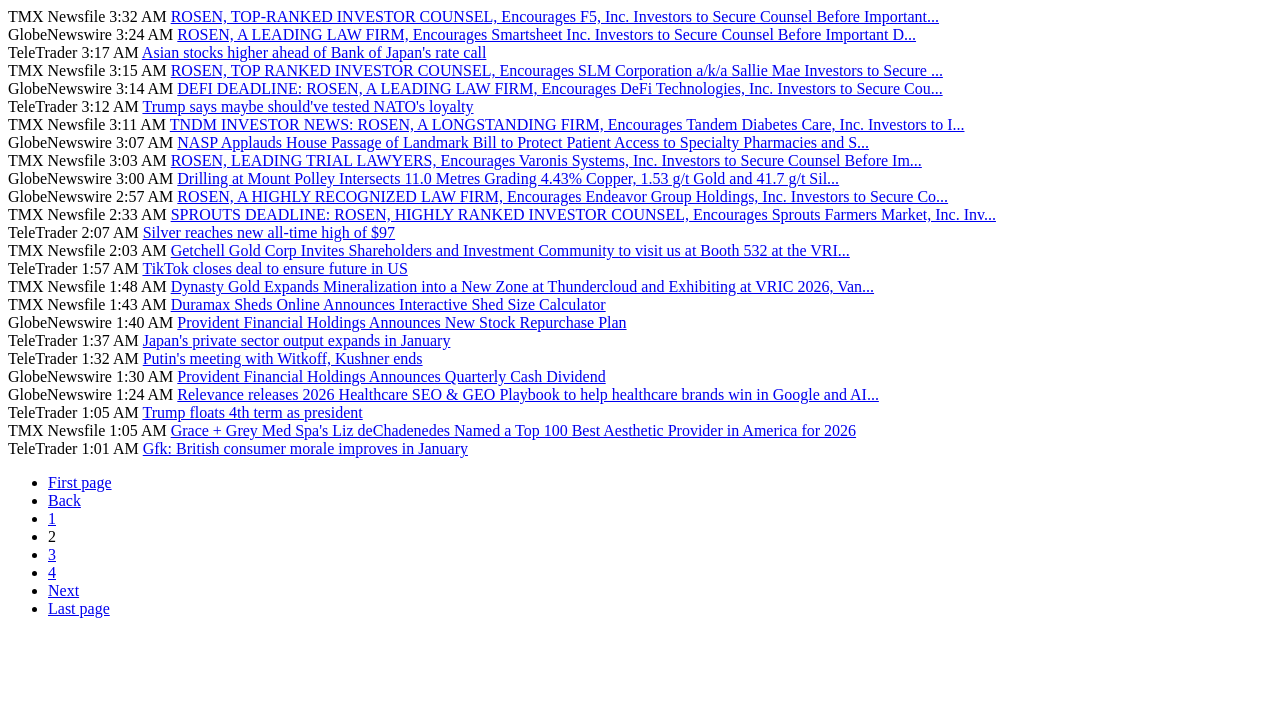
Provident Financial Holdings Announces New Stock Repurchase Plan (401, 322)
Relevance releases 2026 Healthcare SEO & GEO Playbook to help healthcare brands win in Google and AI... (528, 394)
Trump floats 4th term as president (252, 412)
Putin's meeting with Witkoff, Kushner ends (283, 358)
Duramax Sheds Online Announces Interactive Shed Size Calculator (388, 304)
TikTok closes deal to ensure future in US (274, 268)
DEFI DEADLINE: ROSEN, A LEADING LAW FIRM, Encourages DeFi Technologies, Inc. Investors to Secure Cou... (559, 88)
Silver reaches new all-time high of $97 (269, 232)
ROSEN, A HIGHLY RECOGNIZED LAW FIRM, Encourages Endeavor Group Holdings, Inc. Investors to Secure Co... (562, 196)
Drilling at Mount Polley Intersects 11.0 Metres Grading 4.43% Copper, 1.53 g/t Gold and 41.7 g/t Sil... (508, 178)
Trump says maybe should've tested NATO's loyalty (307, 106)
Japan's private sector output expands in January (297, 340)
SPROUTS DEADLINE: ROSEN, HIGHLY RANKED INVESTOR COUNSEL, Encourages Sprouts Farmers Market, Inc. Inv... (583, 214)
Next (63, 590)
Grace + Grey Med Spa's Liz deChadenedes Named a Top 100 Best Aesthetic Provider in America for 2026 (513, 430)
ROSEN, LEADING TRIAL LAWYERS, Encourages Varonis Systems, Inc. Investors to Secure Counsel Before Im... (546, 160)
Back (64, 500)
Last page (79, 608)
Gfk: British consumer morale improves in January (305, 448)
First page (80, 482)
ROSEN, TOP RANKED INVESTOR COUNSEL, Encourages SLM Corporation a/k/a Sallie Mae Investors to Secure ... (557, 70)
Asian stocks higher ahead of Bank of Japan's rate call (314, 52)
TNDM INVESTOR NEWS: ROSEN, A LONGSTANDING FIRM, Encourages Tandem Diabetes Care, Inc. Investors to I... (567, 124)
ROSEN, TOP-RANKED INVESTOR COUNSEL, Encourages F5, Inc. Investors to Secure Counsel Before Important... (555, 16)
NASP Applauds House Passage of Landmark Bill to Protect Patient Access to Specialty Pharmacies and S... (523, 142)
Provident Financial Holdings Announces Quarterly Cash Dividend (391, 376)
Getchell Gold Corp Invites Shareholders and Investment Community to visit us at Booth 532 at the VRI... (510, 250)
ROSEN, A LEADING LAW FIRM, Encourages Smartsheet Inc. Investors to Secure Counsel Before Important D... (546, 34)
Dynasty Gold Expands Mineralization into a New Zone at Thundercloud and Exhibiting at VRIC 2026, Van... (522, 286)
